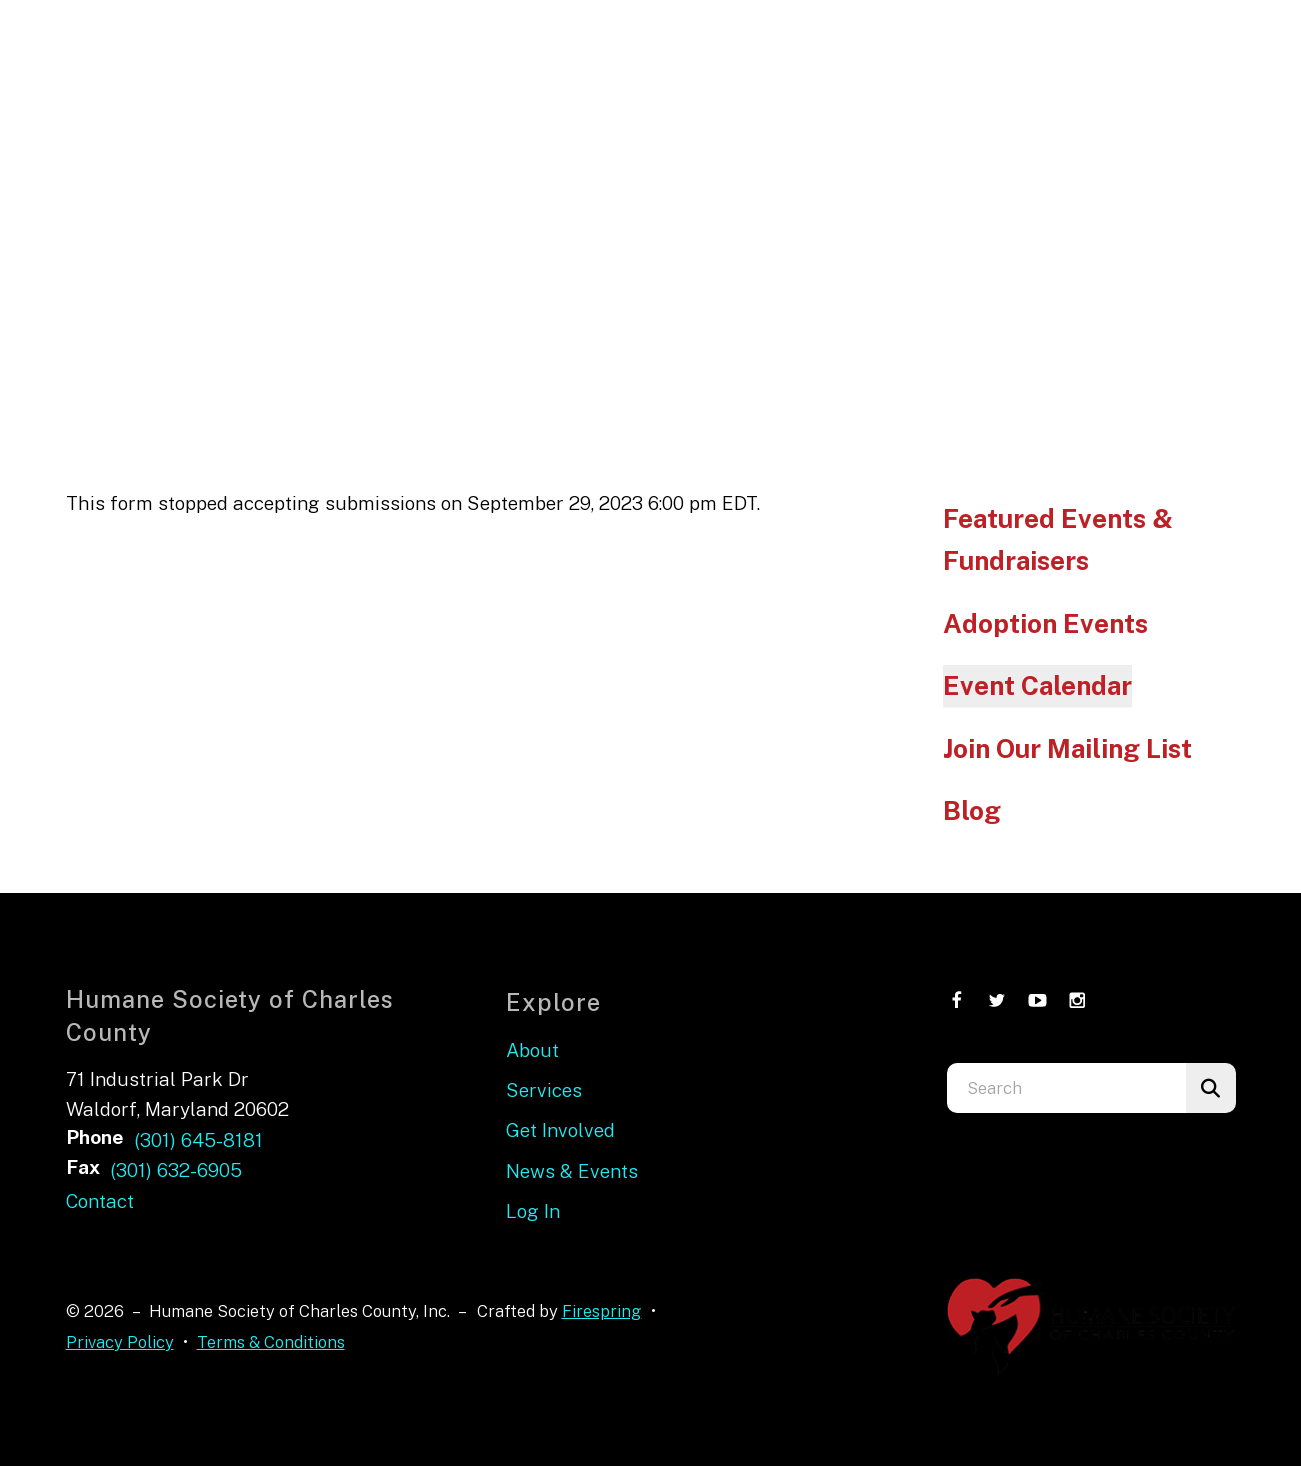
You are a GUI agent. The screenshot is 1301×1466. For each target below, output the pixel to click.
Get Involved (560, 1130)
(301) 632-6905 (176, 1170)
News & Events (572, 1171)
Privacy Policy (120, 1342)
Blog (972, 810)
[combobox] (1066, 1088)
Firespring (602, 1311)
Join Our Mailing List (1067, 748)
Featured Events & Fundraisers (1058, 539)
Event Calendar (1037, 685)
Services (544, 1090)
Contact (100, 1201)
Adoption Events (1045, 623)
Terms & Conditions (271, 1342)
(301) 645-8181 (198, 1140)
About (532, 1050)
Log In (533, 1211)
